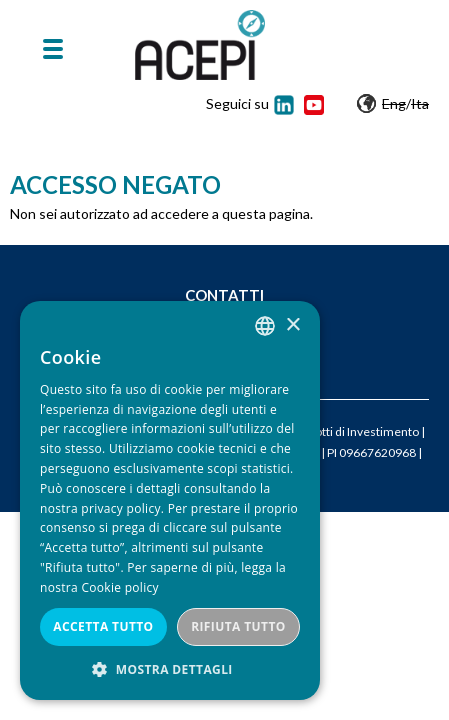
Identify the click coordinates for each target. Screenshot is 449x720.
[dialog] (170, 500)
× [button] (292, 325)
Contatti (224, 295)
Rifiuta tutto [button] (238, 626)
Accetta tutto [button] (103, 626)
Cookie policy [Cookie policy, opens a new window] (119, 587)
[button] (170, 669)
